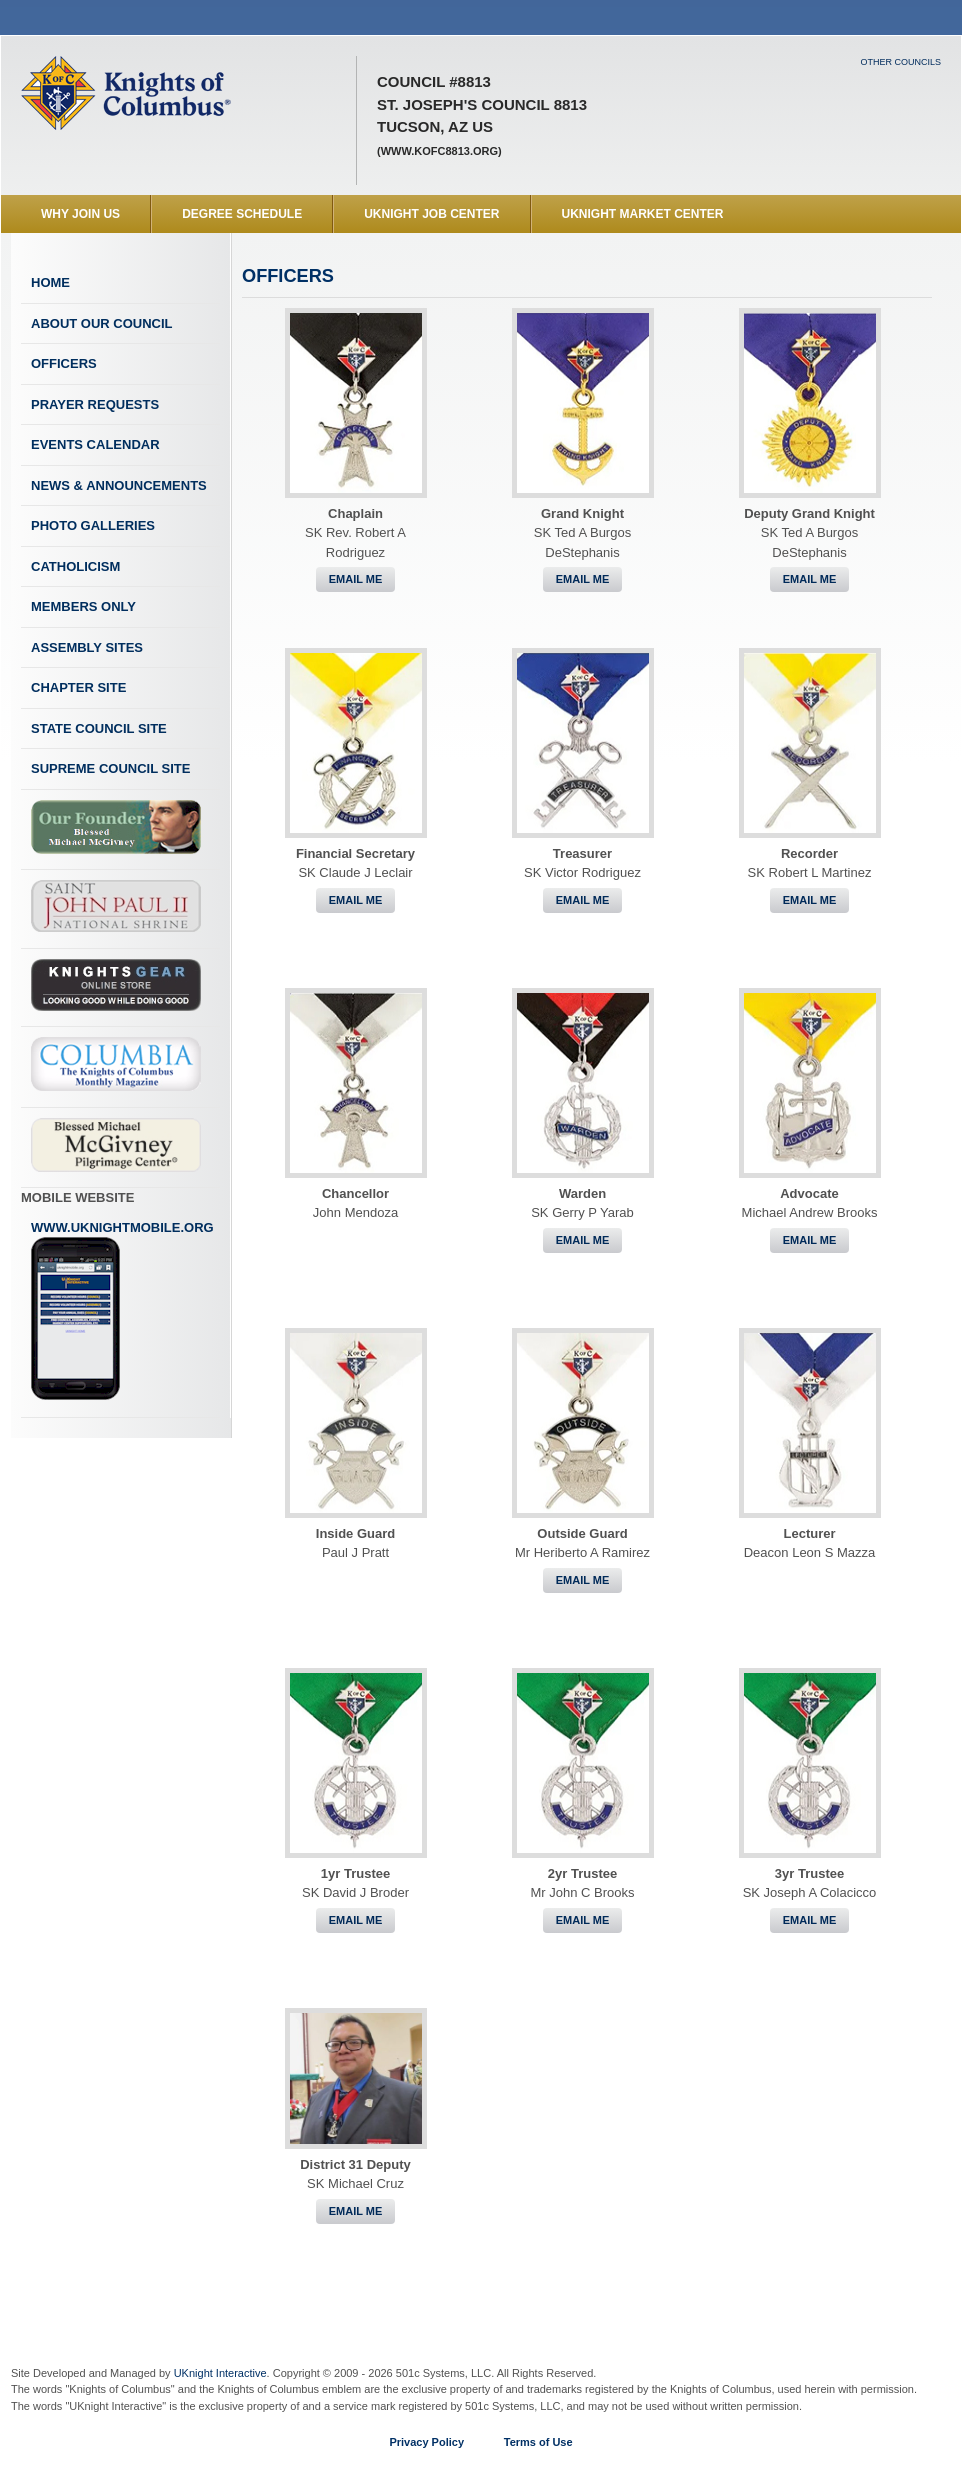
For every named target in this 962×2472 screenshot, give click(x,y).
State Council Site (99, 728)
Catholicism (75, 566)
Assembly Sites (87, 647)
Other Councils (900, 62)
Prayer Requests (95, 404)
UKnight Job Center (431, 214)
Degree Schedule (242, 214)
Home (50, 282)
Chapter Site (78, 687)
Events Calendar (95, 444)
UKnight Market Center (643, 214)
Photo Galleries (93, 525)
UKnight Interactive (220, 2373)
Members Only (83, 606)
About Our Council (102, 323)
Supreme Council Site (110, 768)
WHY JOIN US (80, 214)
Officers (64, 363)
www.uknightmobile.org (122, 1311)
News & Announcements (119, 485)
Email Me (356, 579)
